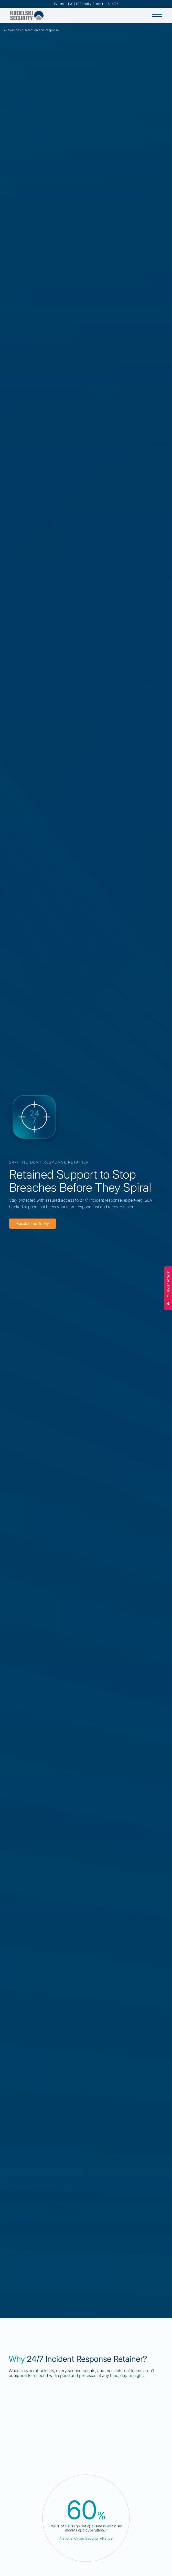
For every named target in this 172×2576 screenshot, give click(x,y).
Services (14, 30)
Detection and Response (41, 30)
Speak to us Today (32, 1223)
